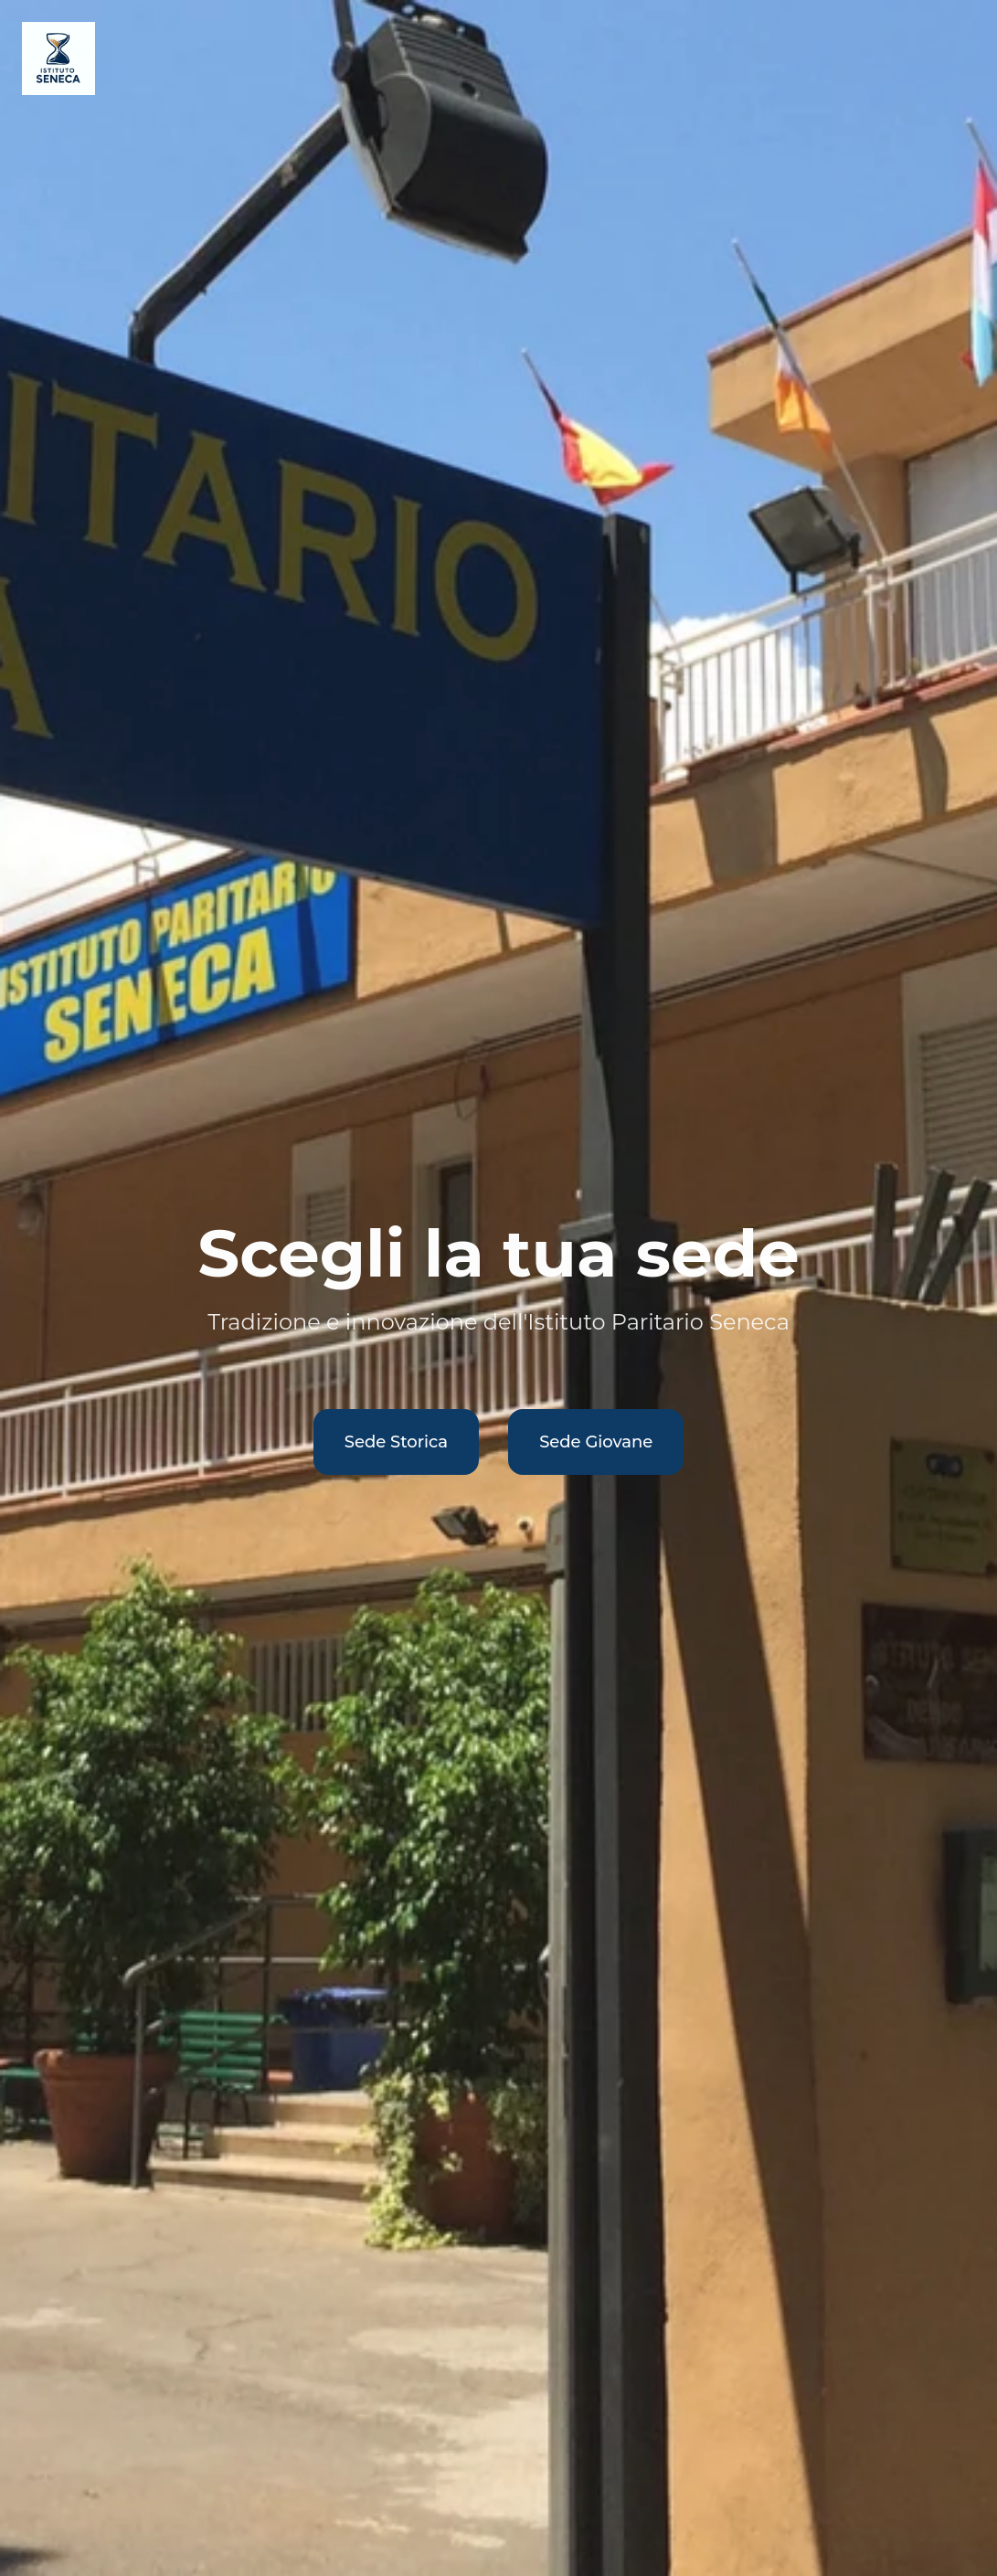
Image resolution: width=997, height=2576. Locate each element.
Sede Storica (396, 1442)
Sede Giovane (595, 1442)
